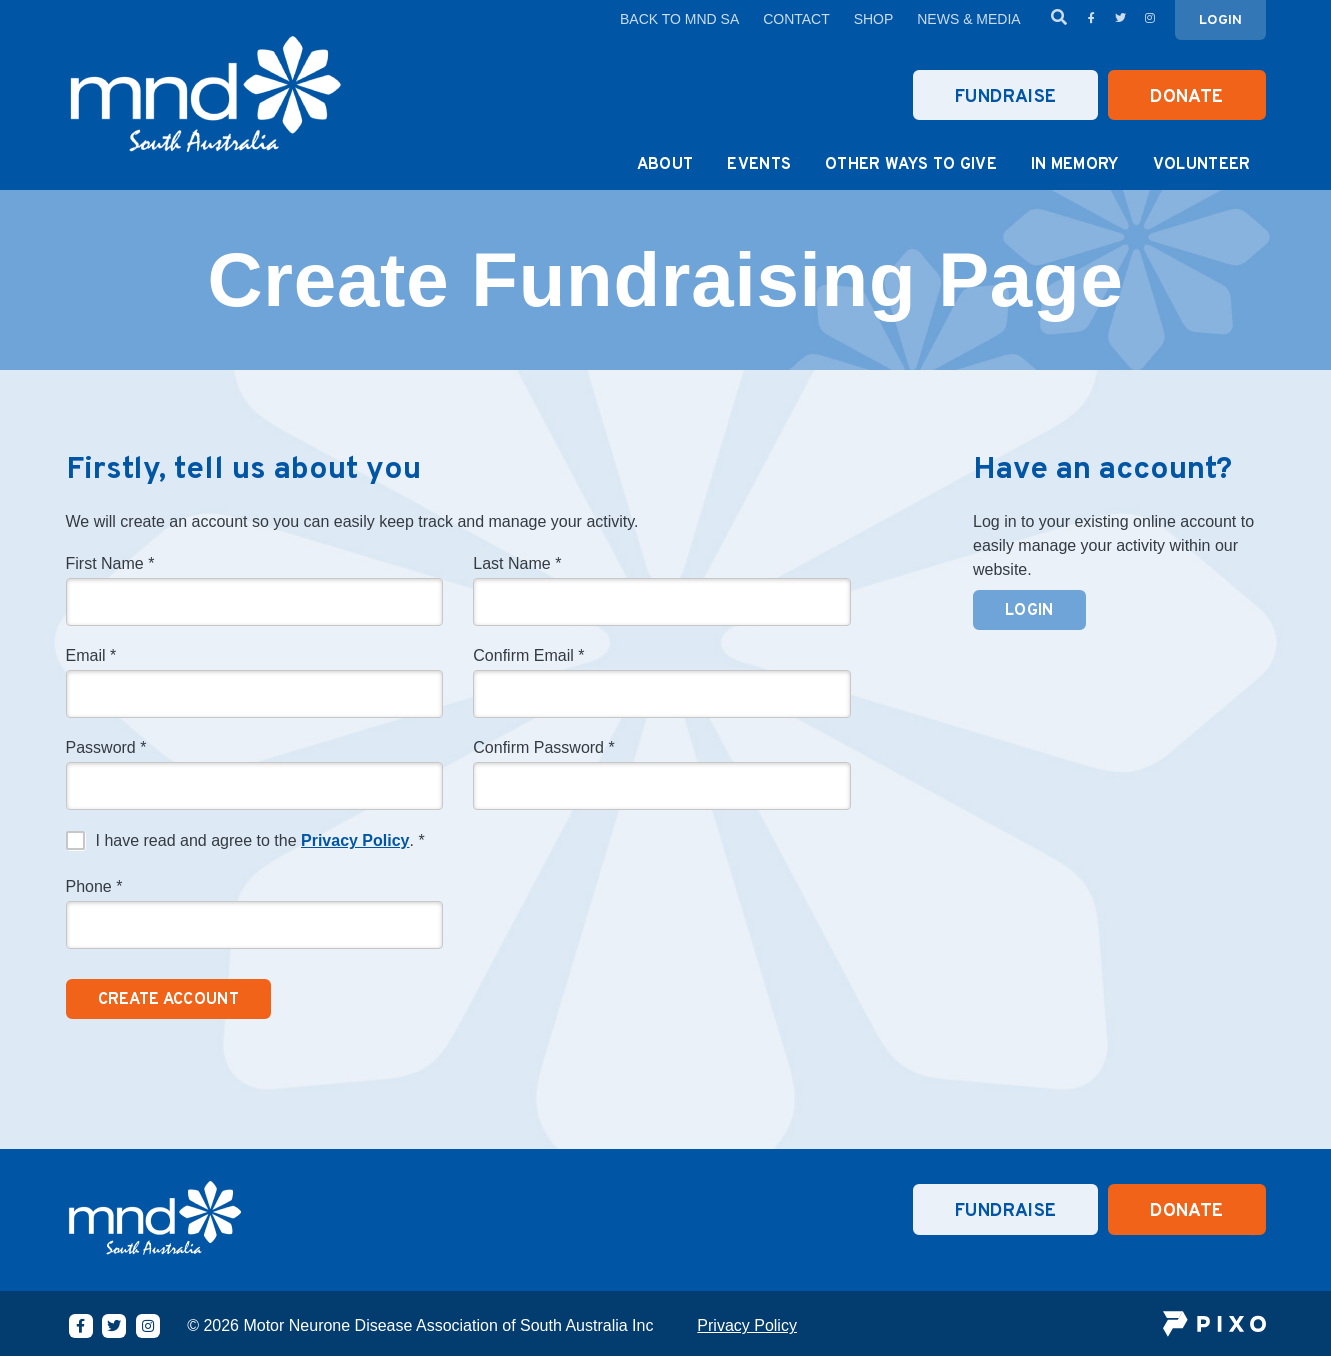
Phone (94, 887)
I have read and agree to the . (260, 841)
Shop (874, 19)
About (665, 165)
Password (106, 748)
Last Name (517, 564)
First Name (110, 564)
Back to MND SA (679, 19)
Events (759, 165)
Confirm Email (528, 656)
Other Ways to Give (911, 165)
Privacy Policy (355, 840)
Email (91, 656)
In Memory (1075, 165)
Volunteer (1202, 165)
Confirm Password (543, 748)
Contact (796, 19)
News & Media (968, 19)
